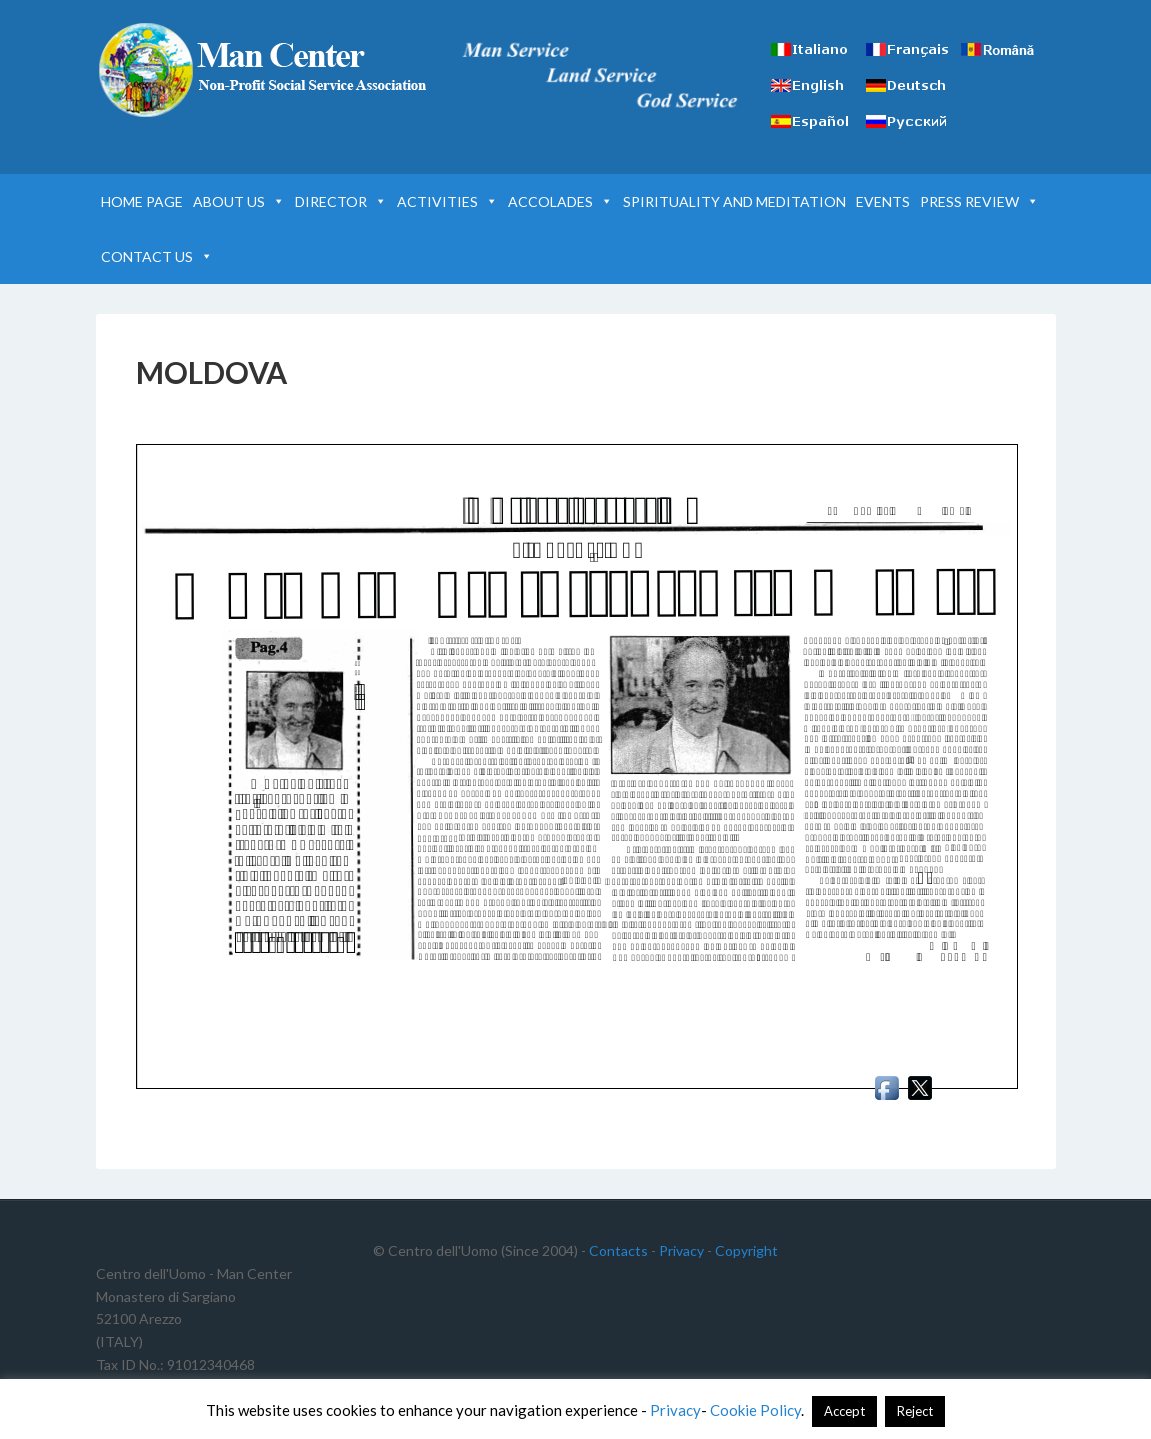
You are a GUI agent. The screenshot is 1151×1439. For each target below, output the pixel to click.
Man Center (266, 70)
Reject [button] (915, 1411)
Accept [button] (844, 1411)
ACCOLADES (560, 201)
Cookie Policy (755, 1410)
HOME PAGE (142, 201)
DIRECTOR (341, 201)
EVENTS (883, 201)
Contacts (618, 1250)
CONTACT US (157, 256)
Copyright (746, 1250)
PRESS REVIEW (979, 201)
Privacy (681, 1250)
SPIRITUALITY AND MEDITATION (734, 201)
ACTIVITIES (447, 201)
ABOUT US (239, 201)
